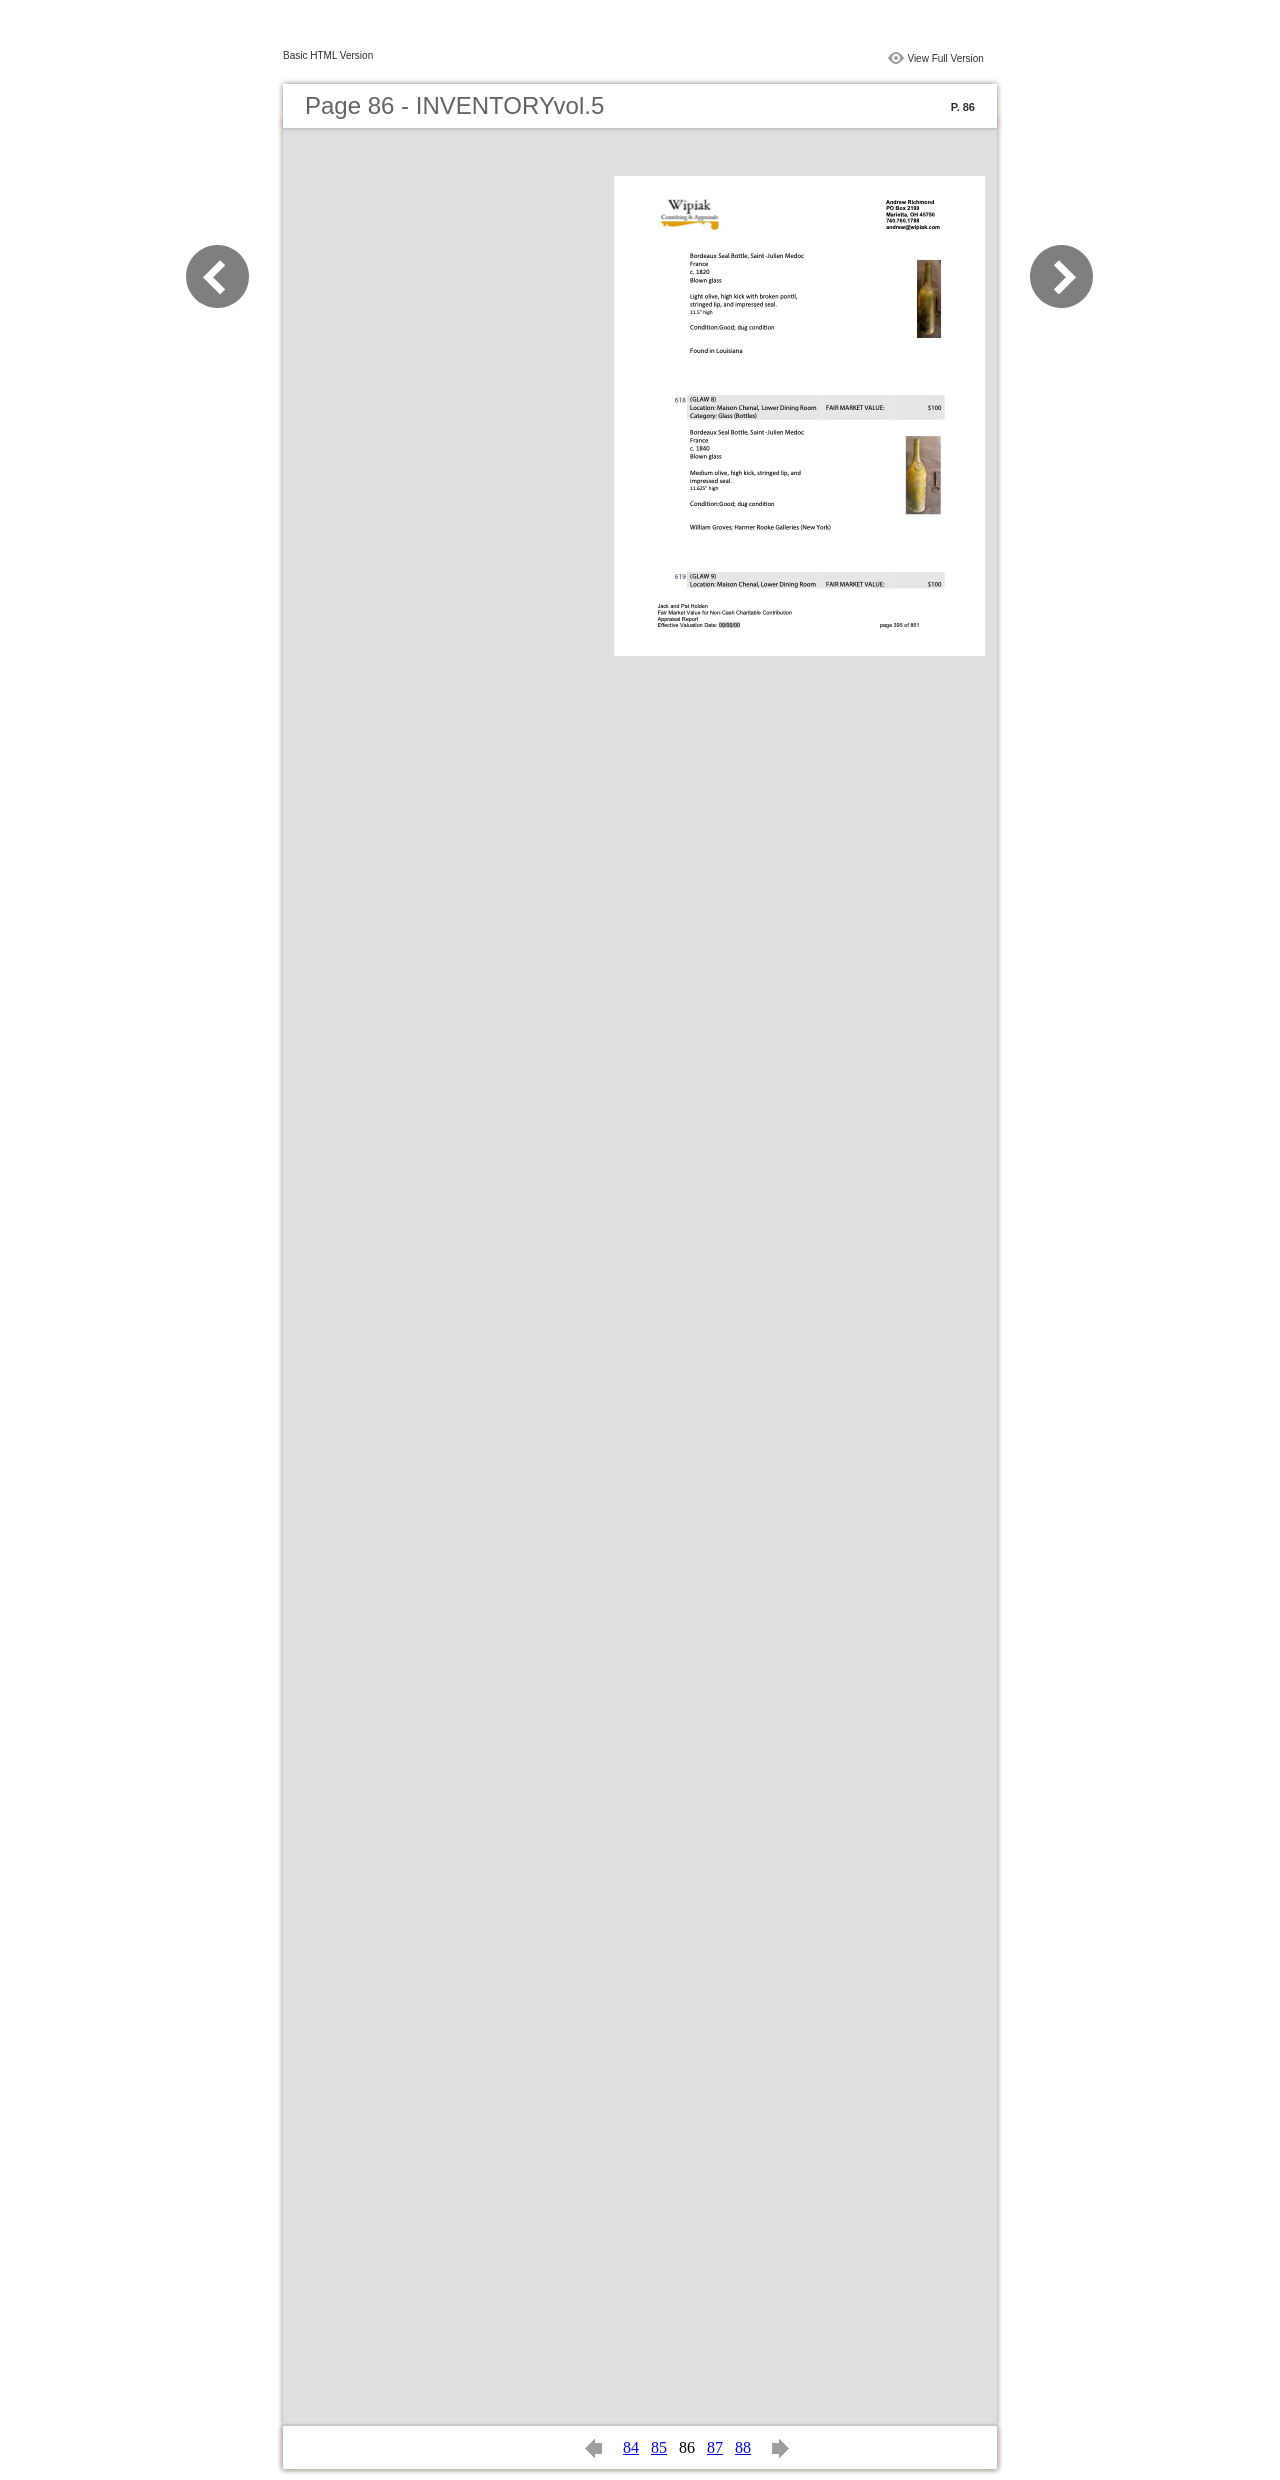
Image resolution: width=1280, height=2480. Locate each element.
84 (631, 2447)
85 (659, 2447)
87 (715, 2447)
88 (743, 2447)
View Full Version (945, 58)
